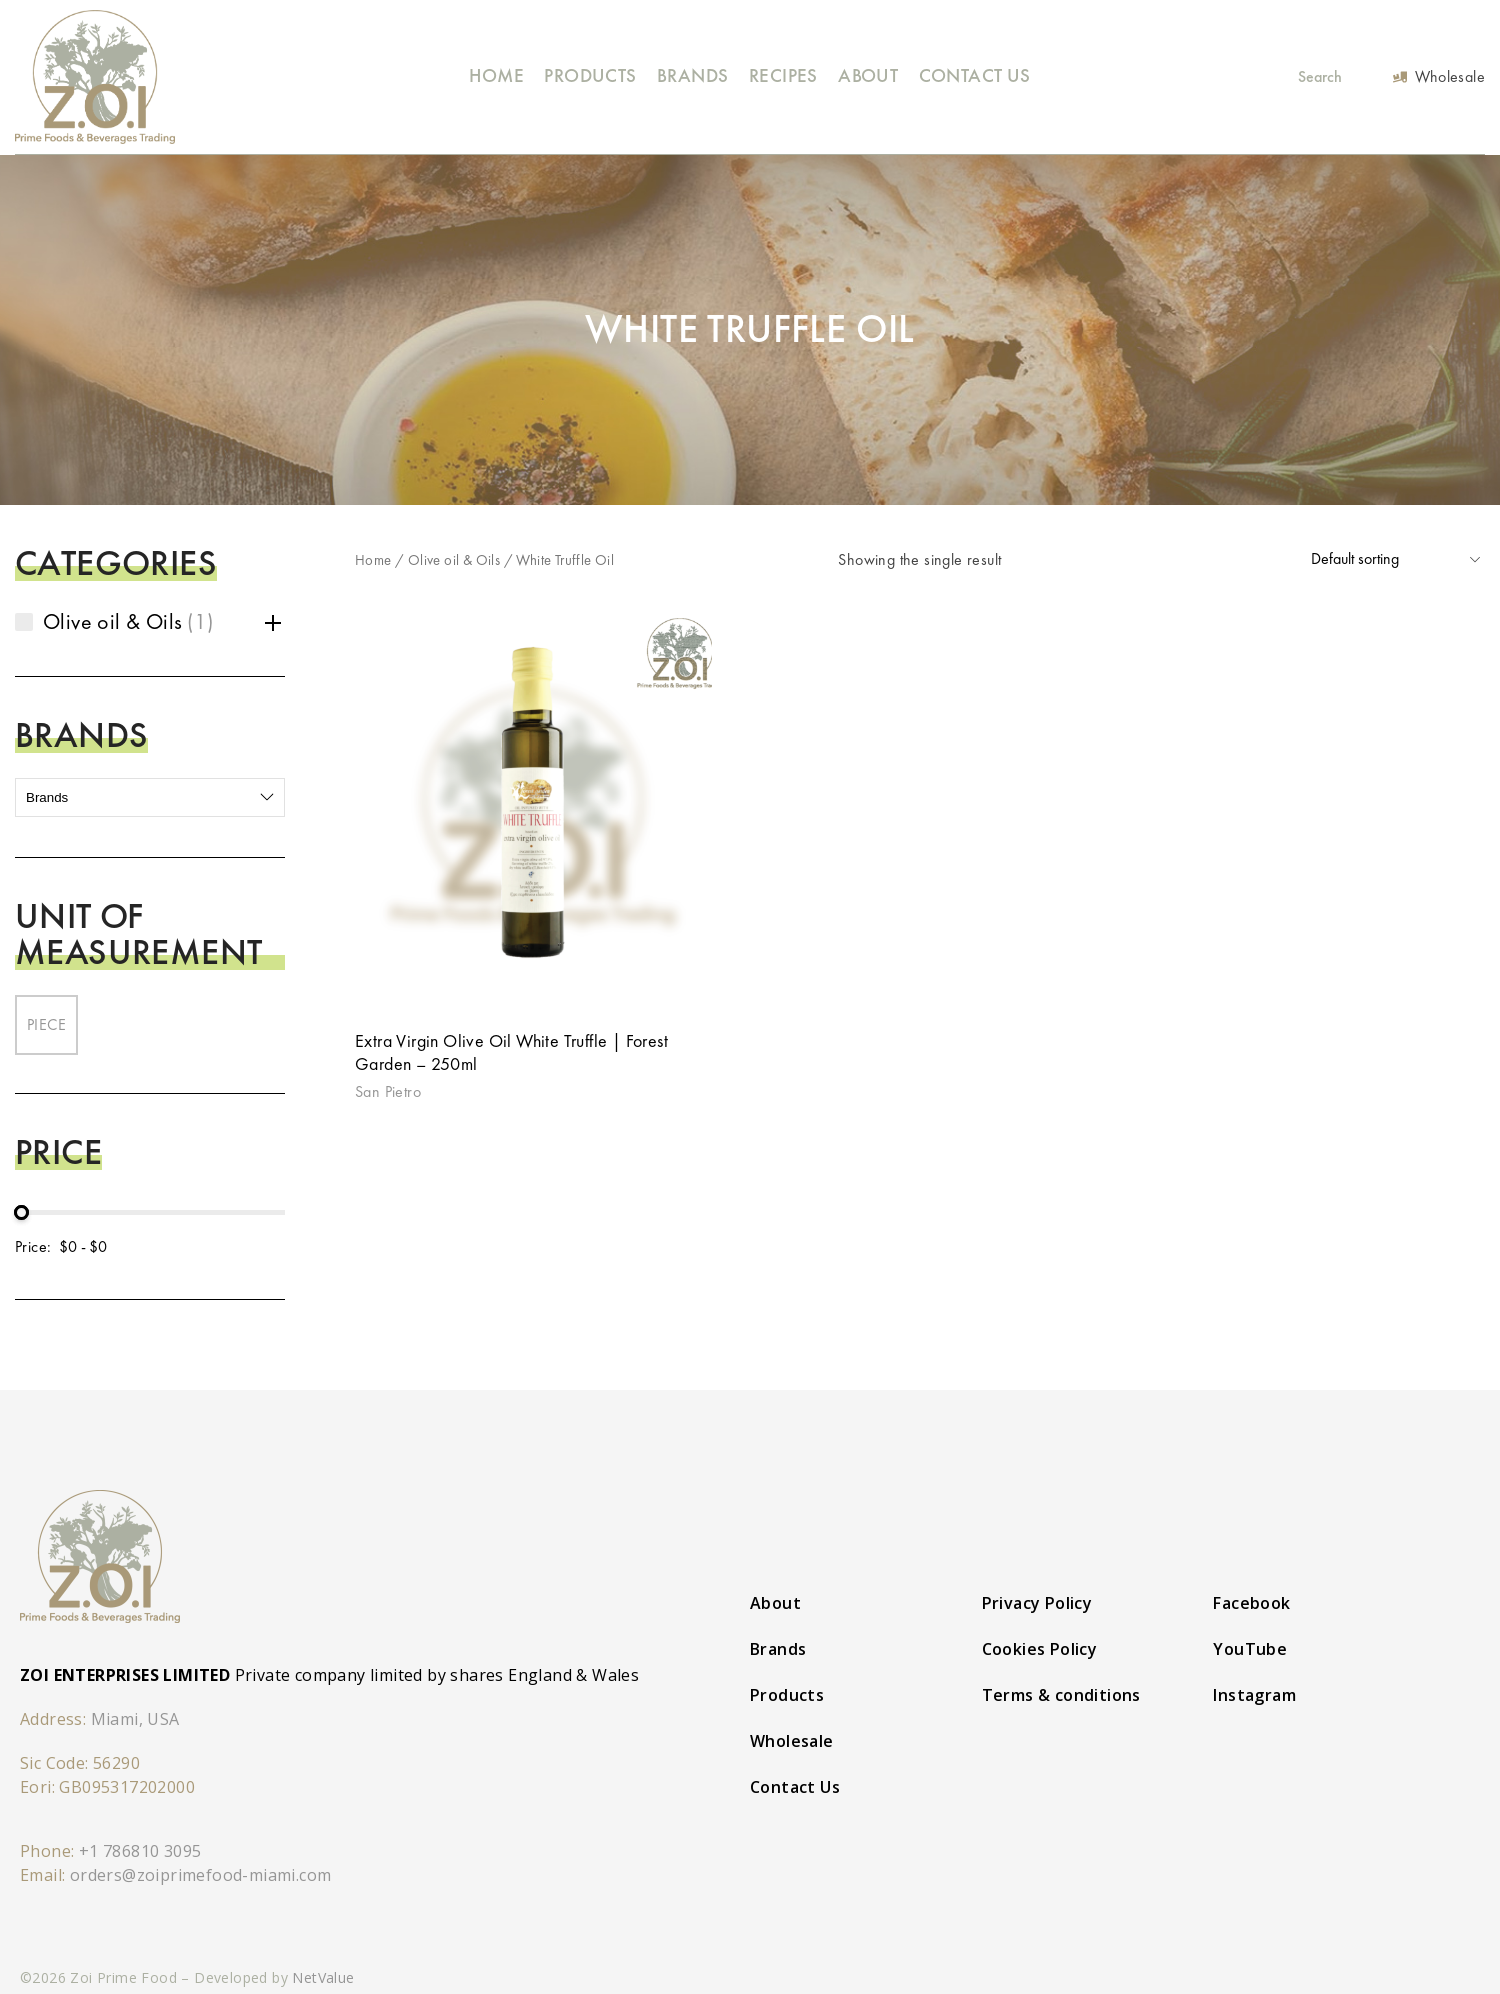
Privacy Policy (1037, 1603)
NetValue (323, 1977)
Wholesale (792, 1741)
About (868, 75)
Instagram (1254, 1695)
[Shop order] (1395, 560)
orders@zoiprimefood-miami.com (201, 1875)
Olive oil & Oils (454, 560)
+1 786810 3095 (140, 1851)
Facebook (1251, 1603)
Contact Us (975, 75)
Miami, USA (135, 1719)
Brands (692, 75)
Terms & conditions (1061, 1695)
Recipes (783, 75)
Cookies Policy (1040, 1649)
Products (590, 75)
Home (496, 75)
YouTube (1250, 1649)
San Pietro (388, 1091)
